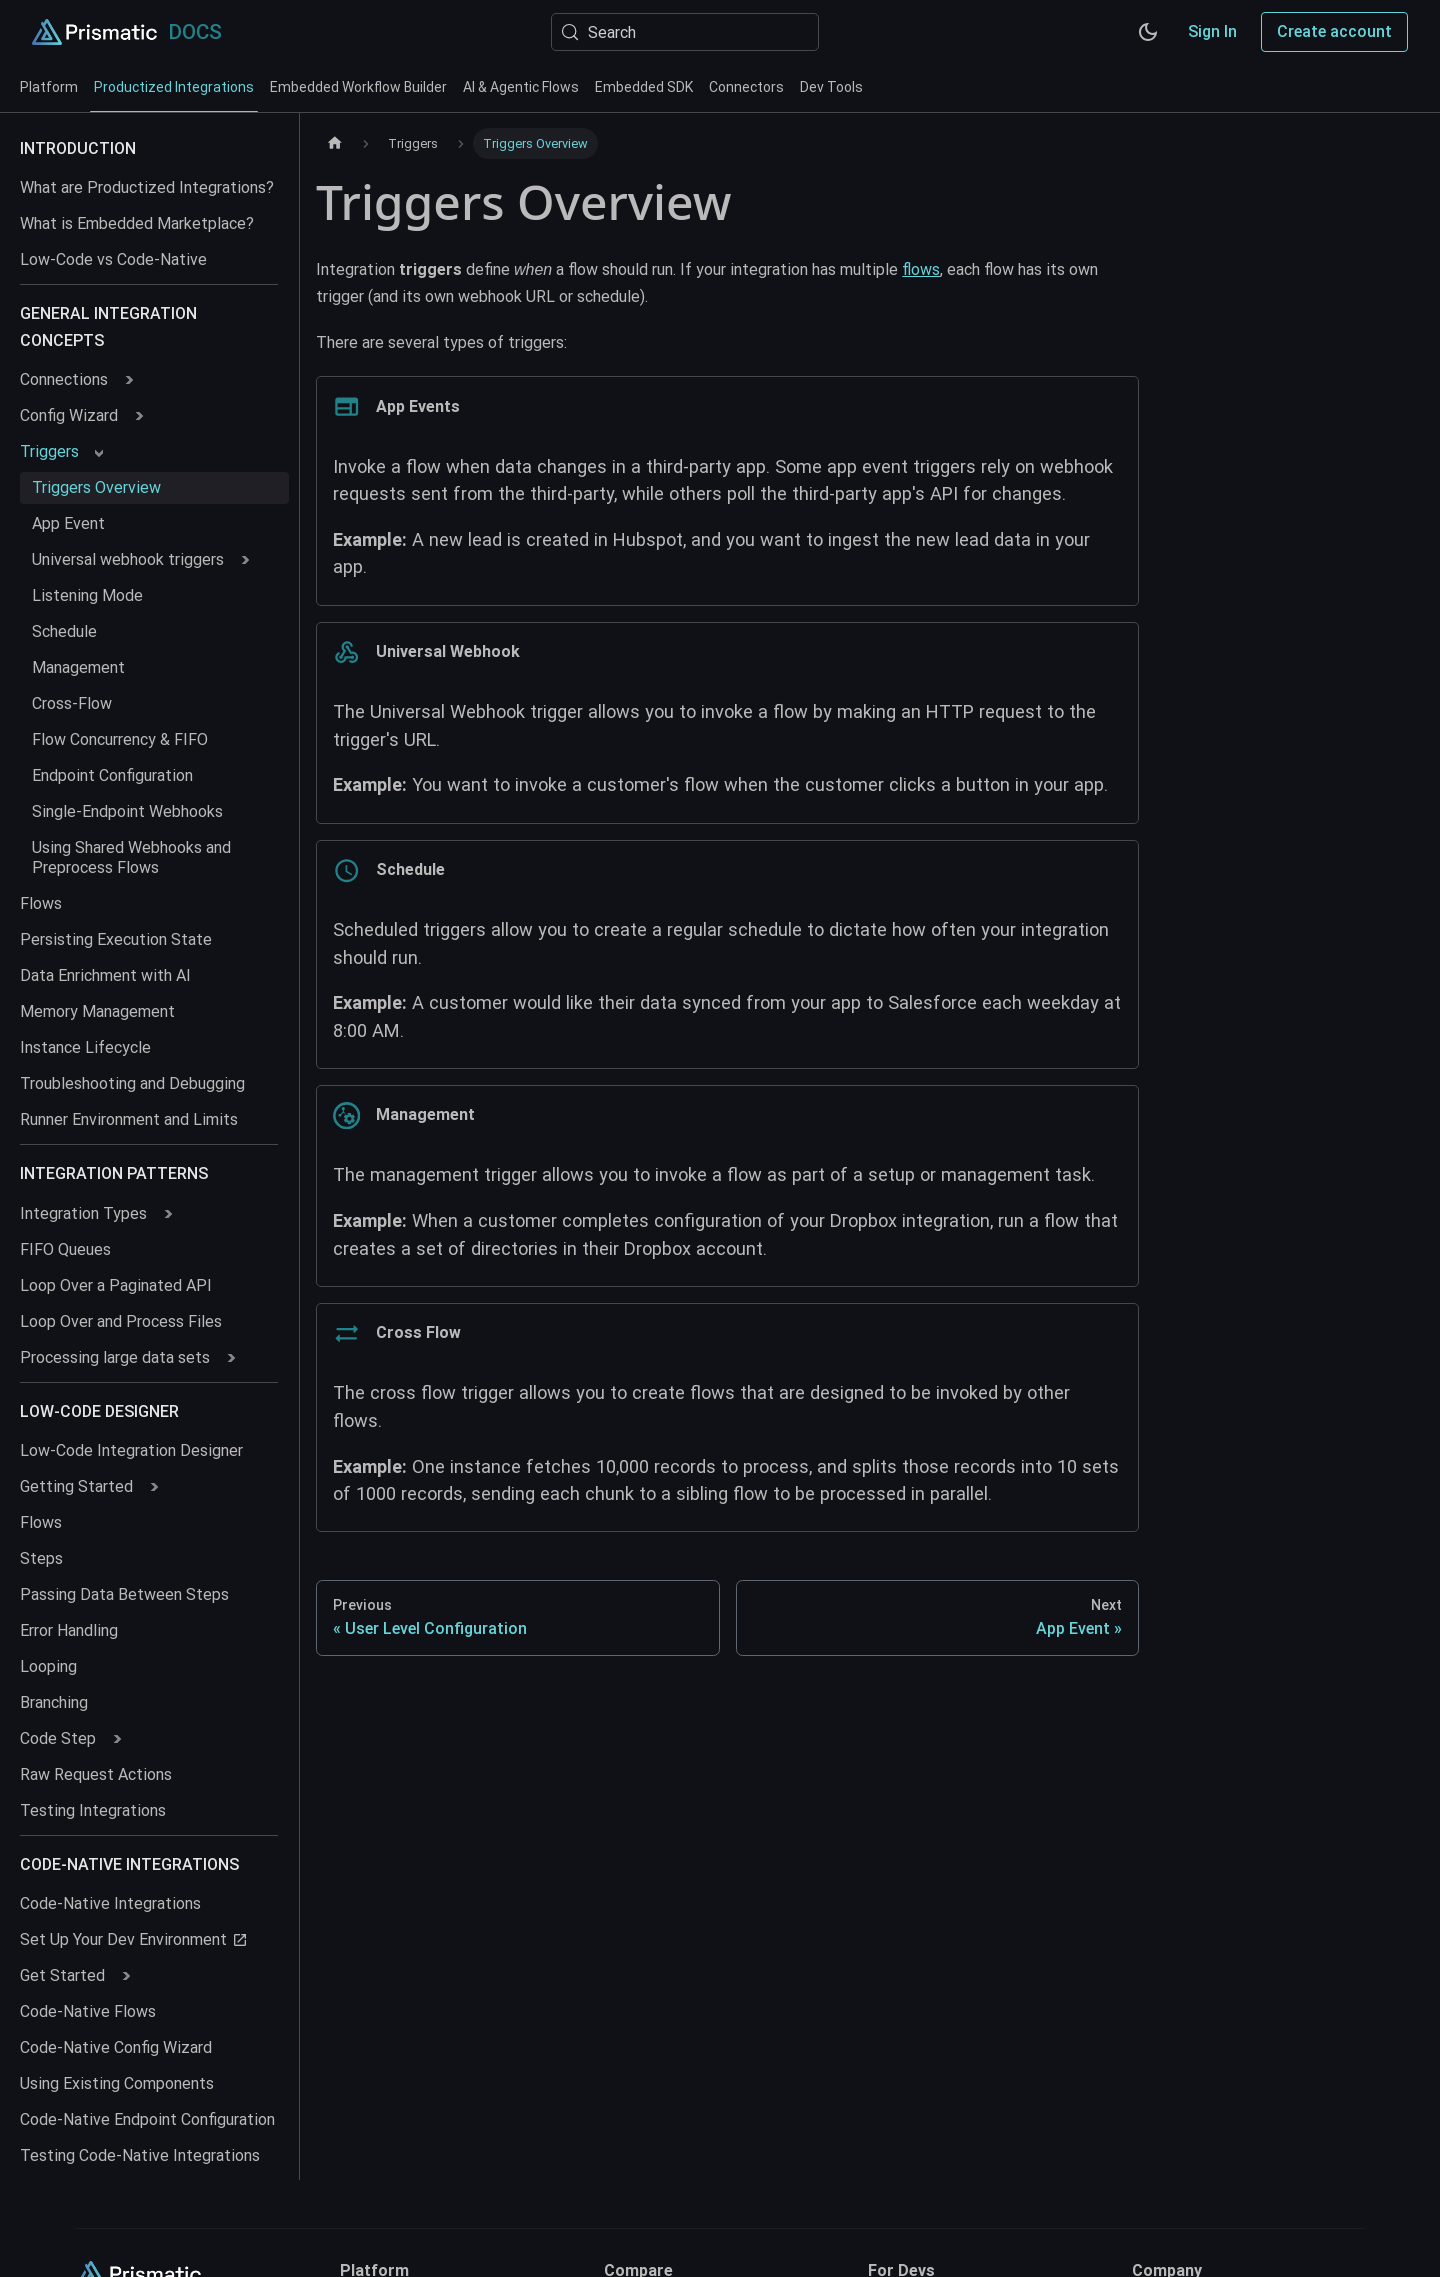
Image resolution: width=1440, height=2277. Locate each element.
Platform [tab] (49, 87)
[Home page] (335, 143)
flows (921, 269)
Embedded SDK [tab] (644, 87)
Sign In (1212, 31)
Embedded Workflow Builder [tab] (358, 87)
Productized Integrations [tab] (174, 95)
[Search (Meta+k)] (685, 32)
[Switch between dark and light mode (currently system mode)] (1148, 32)
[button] (76, 380)
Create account (1334, 31)
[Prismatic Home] (94, 32)
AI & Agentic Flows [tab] (521, 87)
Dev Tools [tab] (831, 87)
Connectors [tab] (746, 87)
